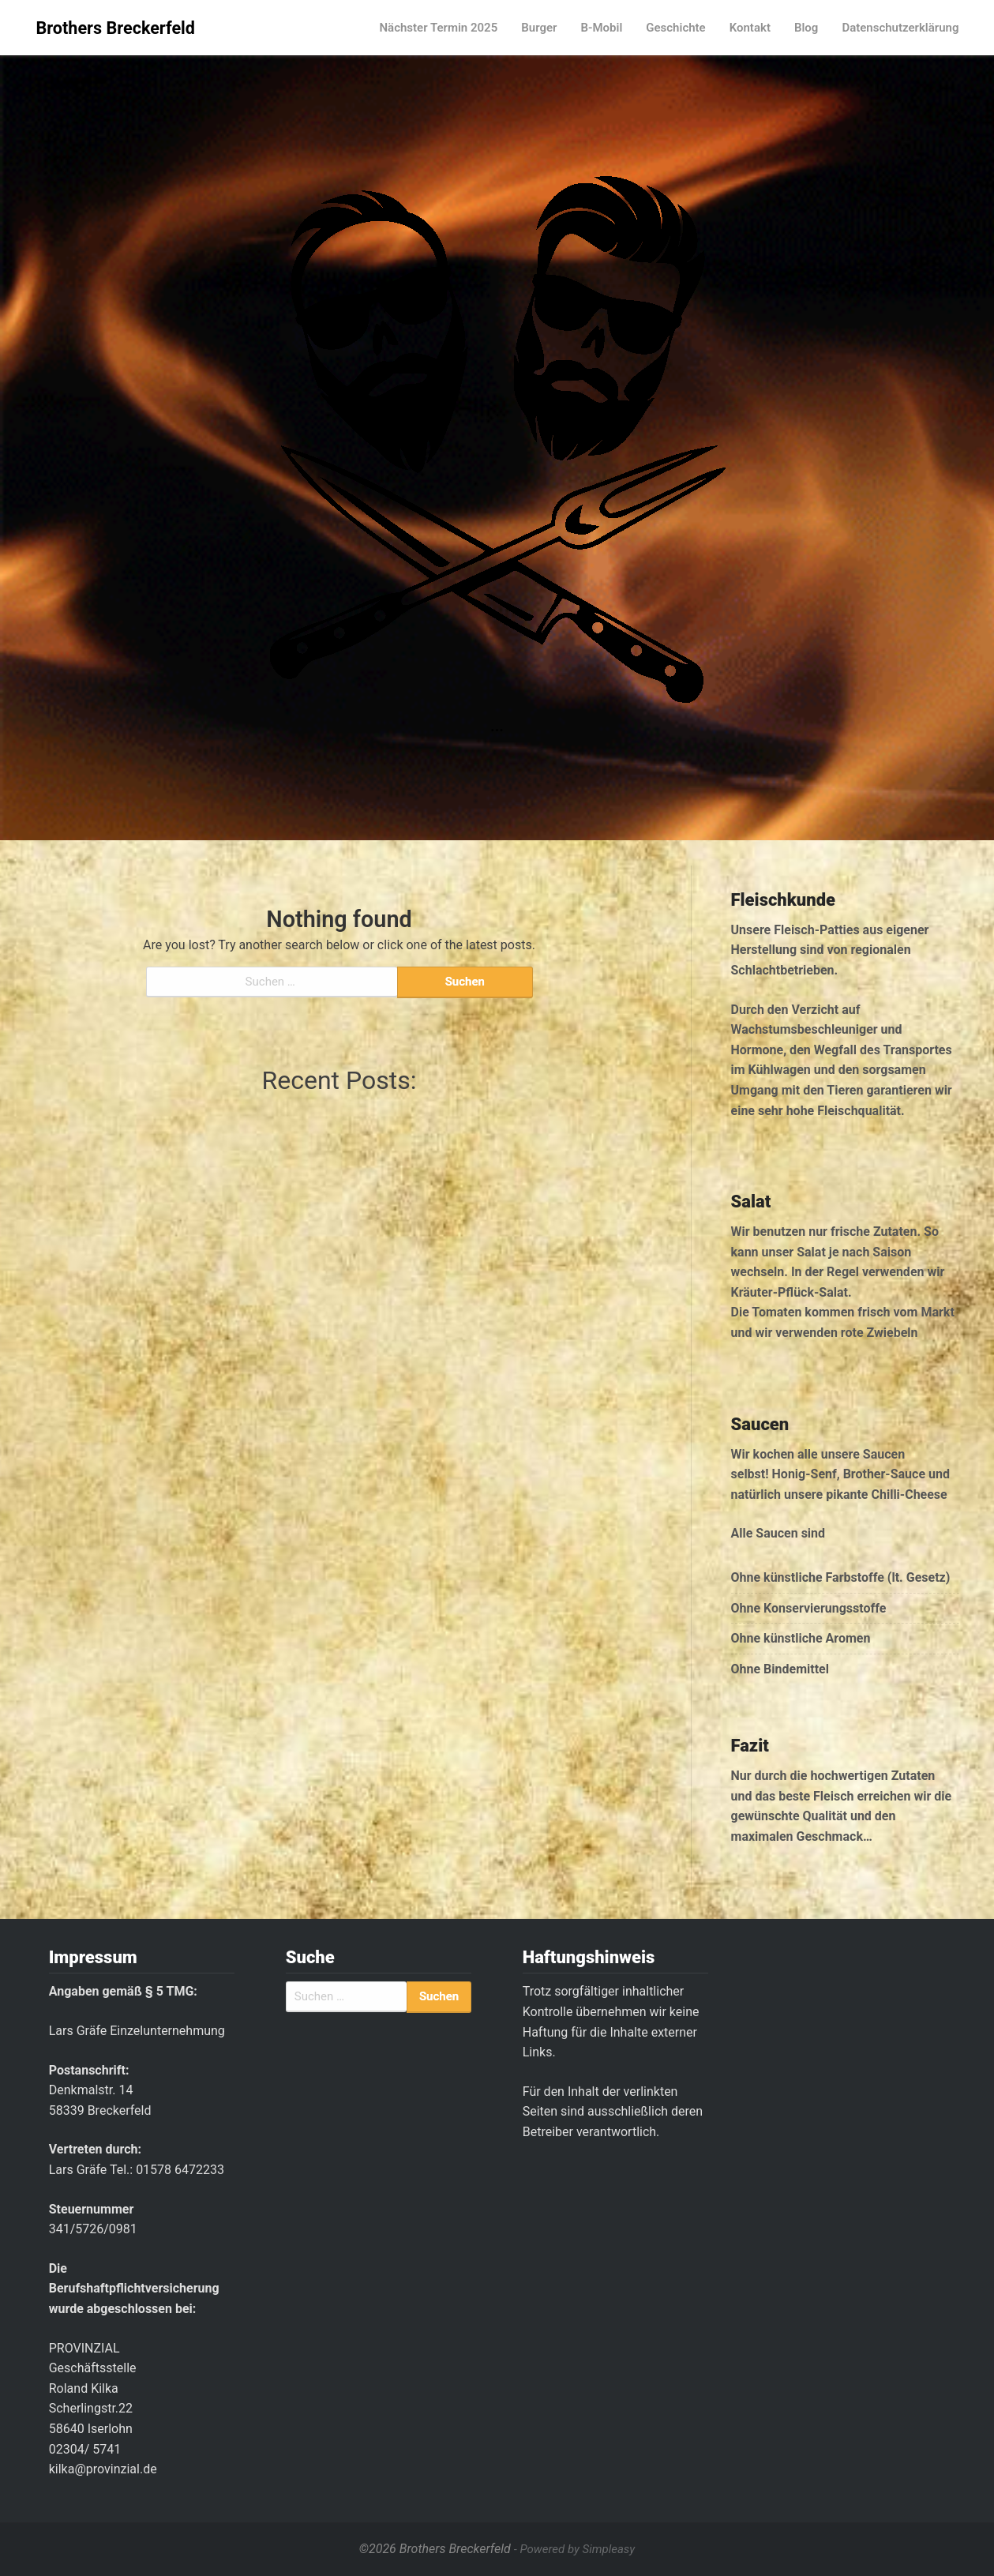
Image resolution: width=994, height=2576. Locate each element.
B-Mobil (601, 28)
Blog (806, 28)
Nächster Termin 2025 (438, 28)
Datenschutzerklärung (900, 28)
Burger (539, 28)
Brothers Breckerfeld (115, 28)
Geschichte (675, 28)
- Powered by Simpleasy (574, 2549)
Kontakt (750, 28)
